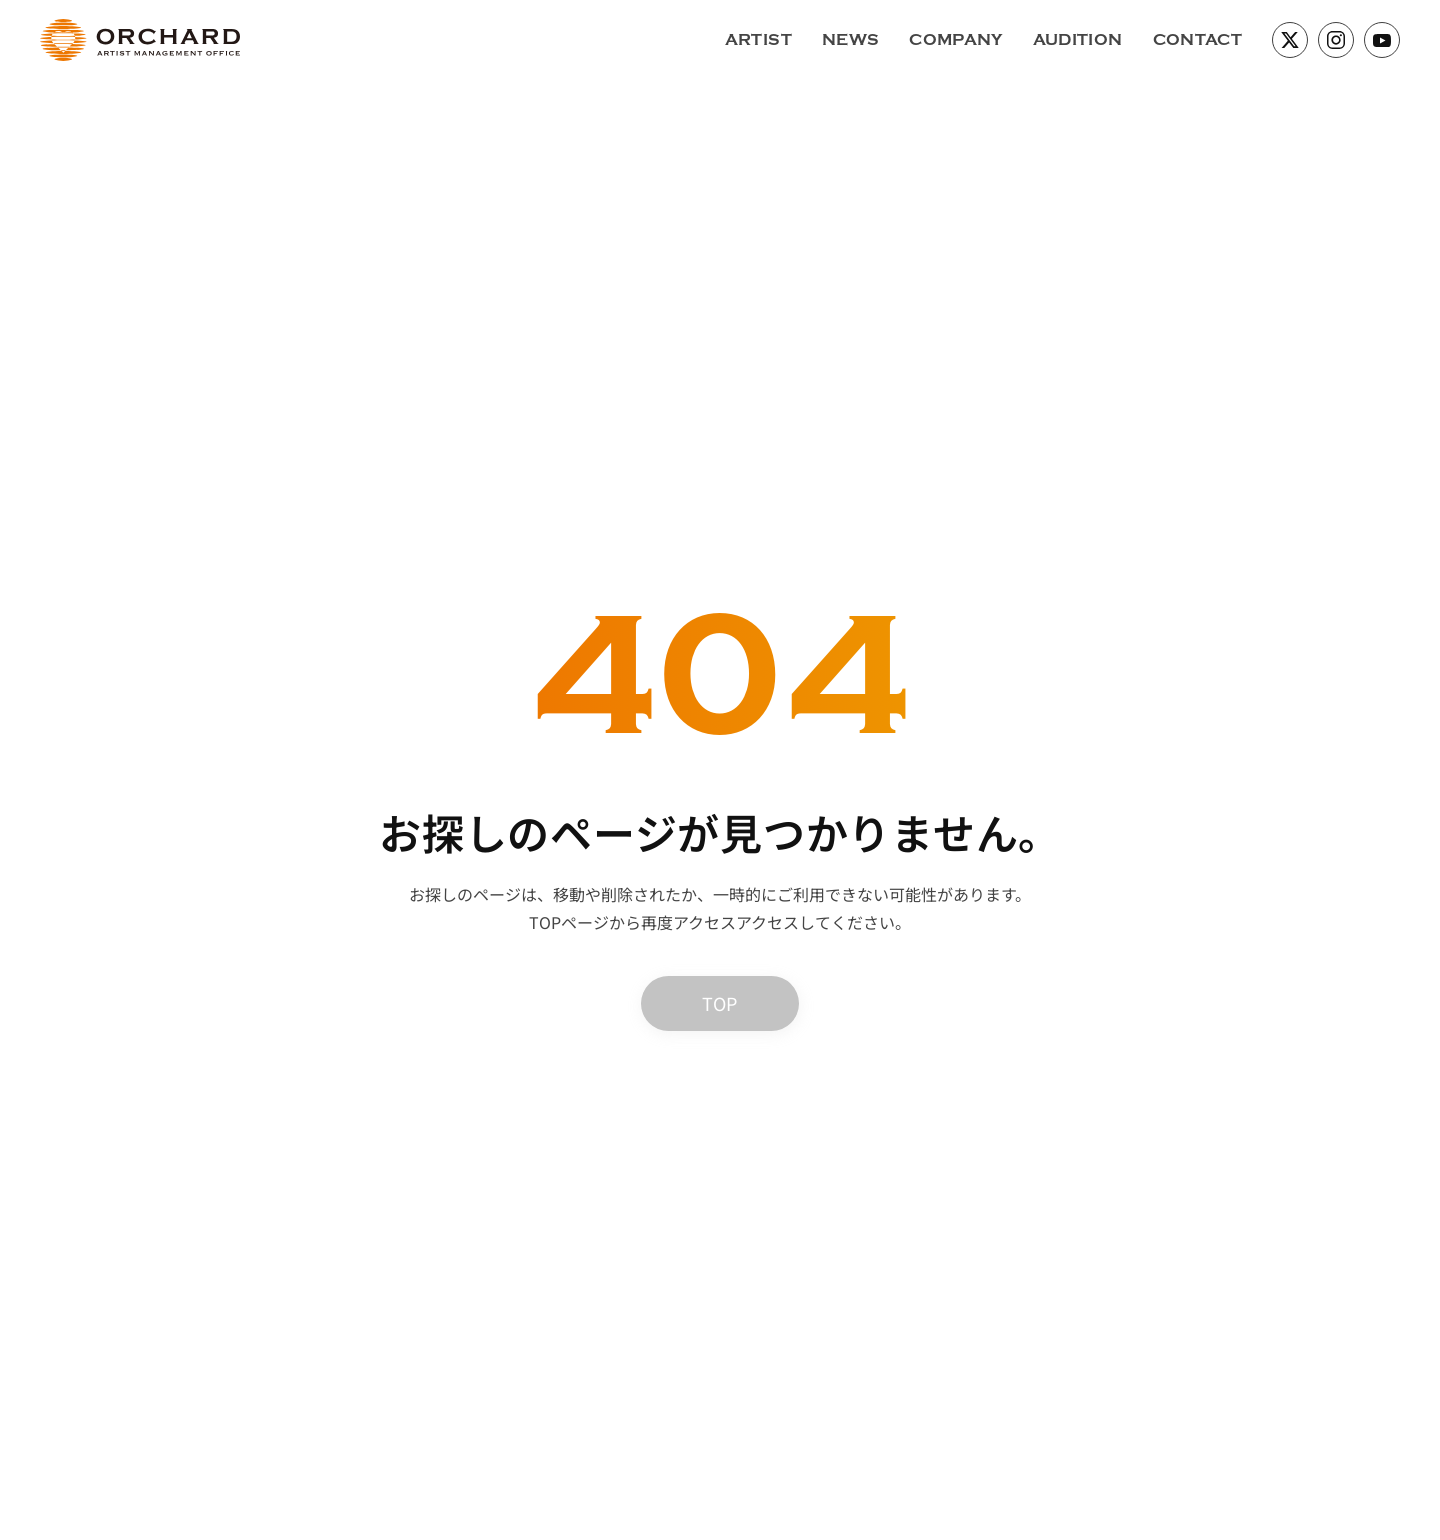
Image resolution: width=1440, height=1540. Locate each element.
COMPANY (955, 40)
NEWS (850, 40)
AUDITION (1078, 40)
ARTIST (758, 40)
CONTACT (1197, 40)
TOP (719, 1003)
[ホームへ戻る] (140, 40)
